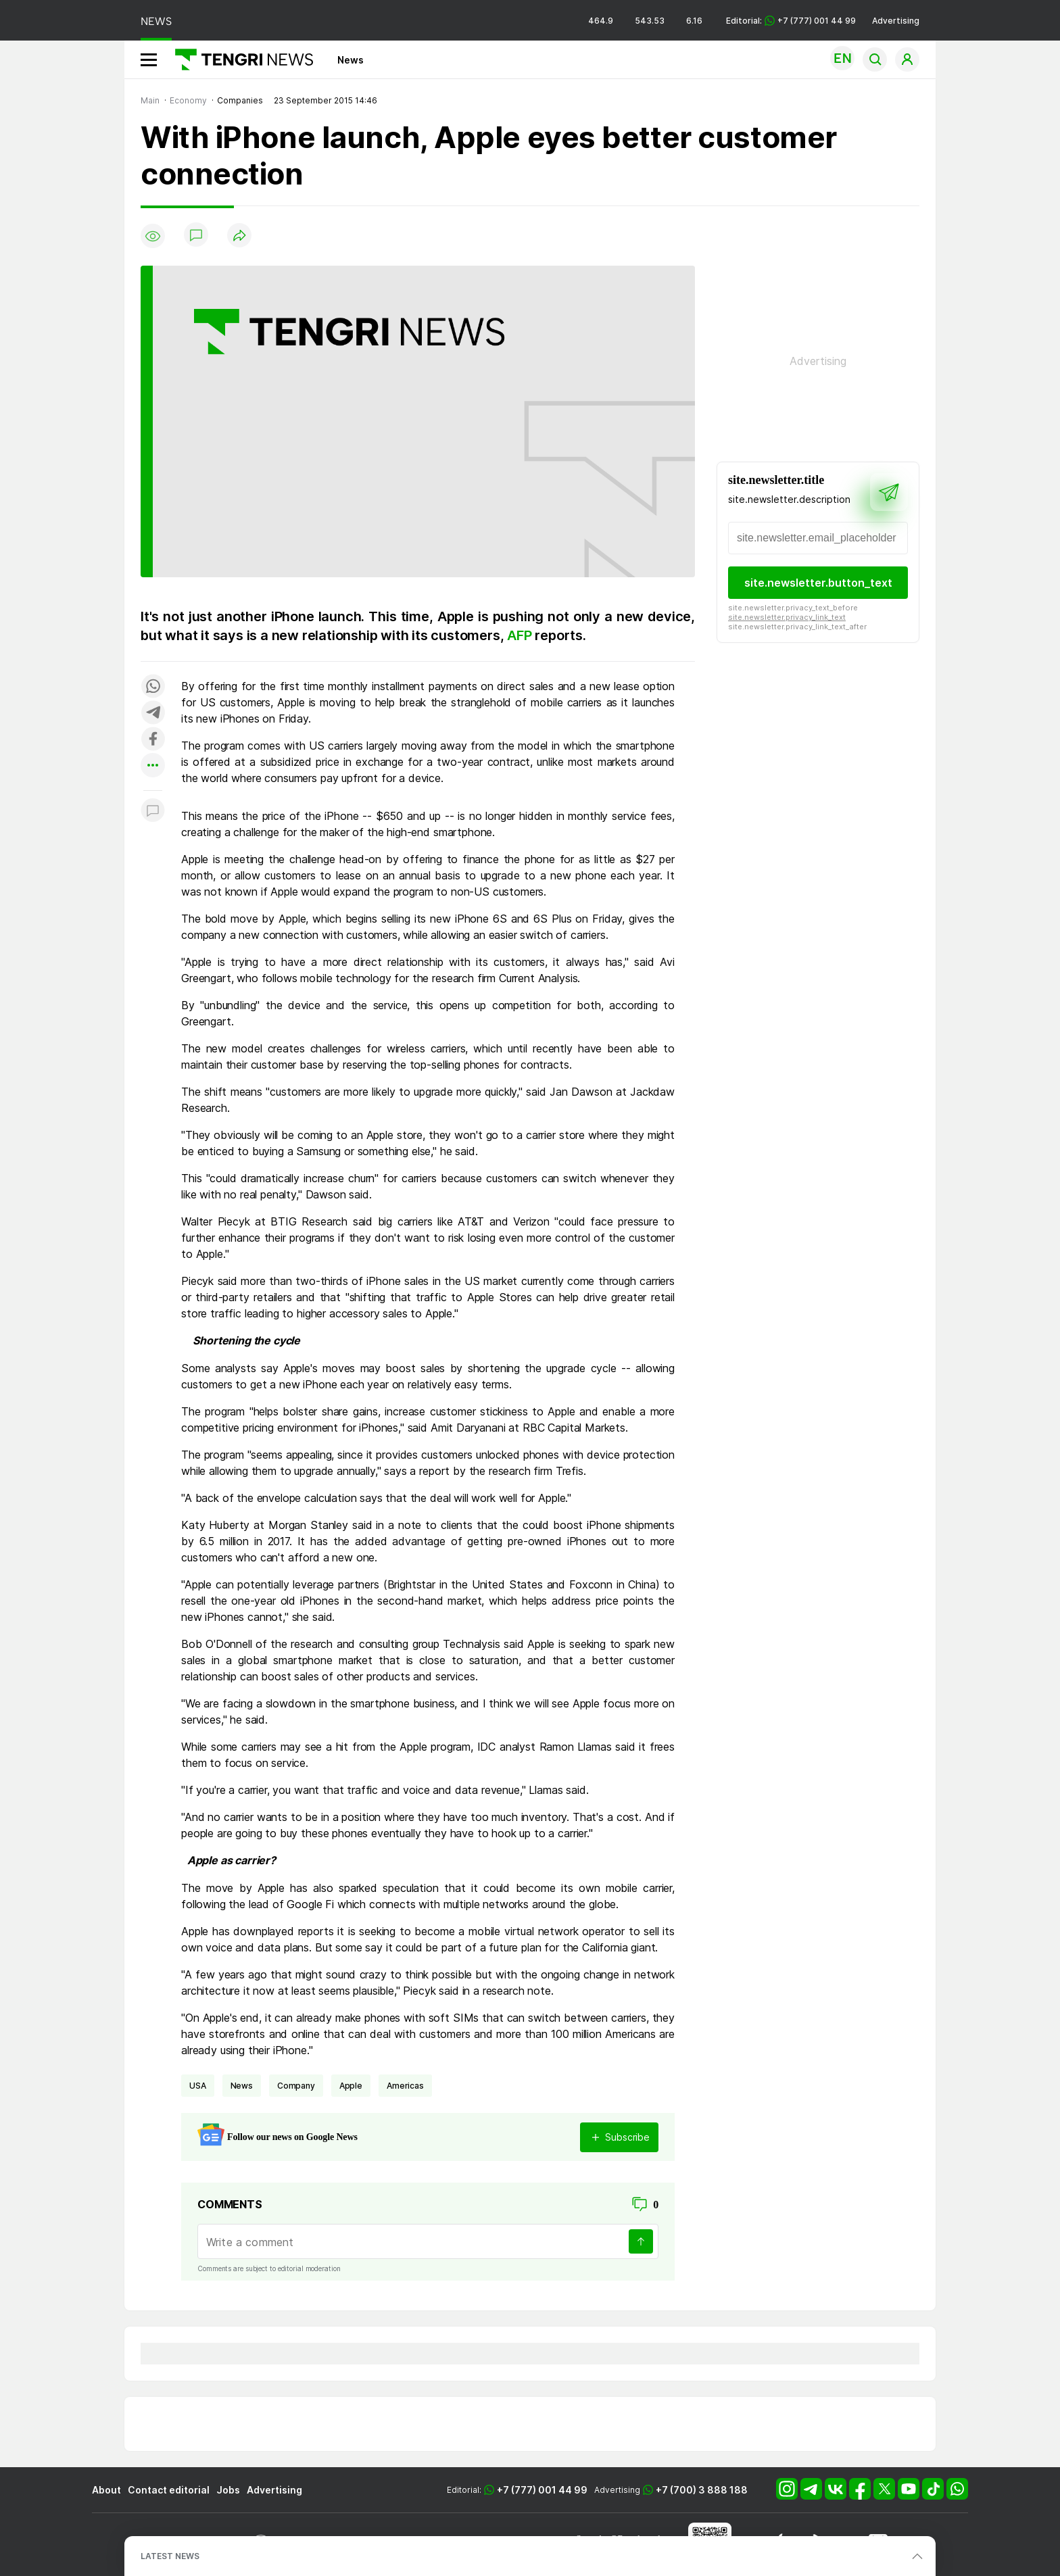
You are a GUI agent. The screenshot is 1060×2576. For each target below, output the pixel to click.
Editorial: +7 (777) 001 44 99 (791, 21)
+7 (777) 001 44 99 (542, 2490)
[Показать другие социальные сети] (153, 766)
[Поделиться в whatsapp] (153, 687)
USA (197, 2086)
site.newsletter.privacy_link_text (787, 617)
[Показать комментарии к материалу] (153, 811)
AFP (521, 635)
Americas (405, 2086)
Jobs (228, 2490)
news (242, 2086)
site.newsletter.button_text (818, 582)
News (350, 60)
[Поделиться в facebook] (153, 740)
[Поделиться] (239, 236)
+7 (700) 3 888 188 (702, 2490)
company (296, 2086)
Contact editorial (169, 2490)
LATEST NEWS (170, 2556)
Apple (350, 2086)
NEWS (156, 21)
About (106, 2490)
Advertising (895, 21)
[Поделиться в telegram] (153, 713)
